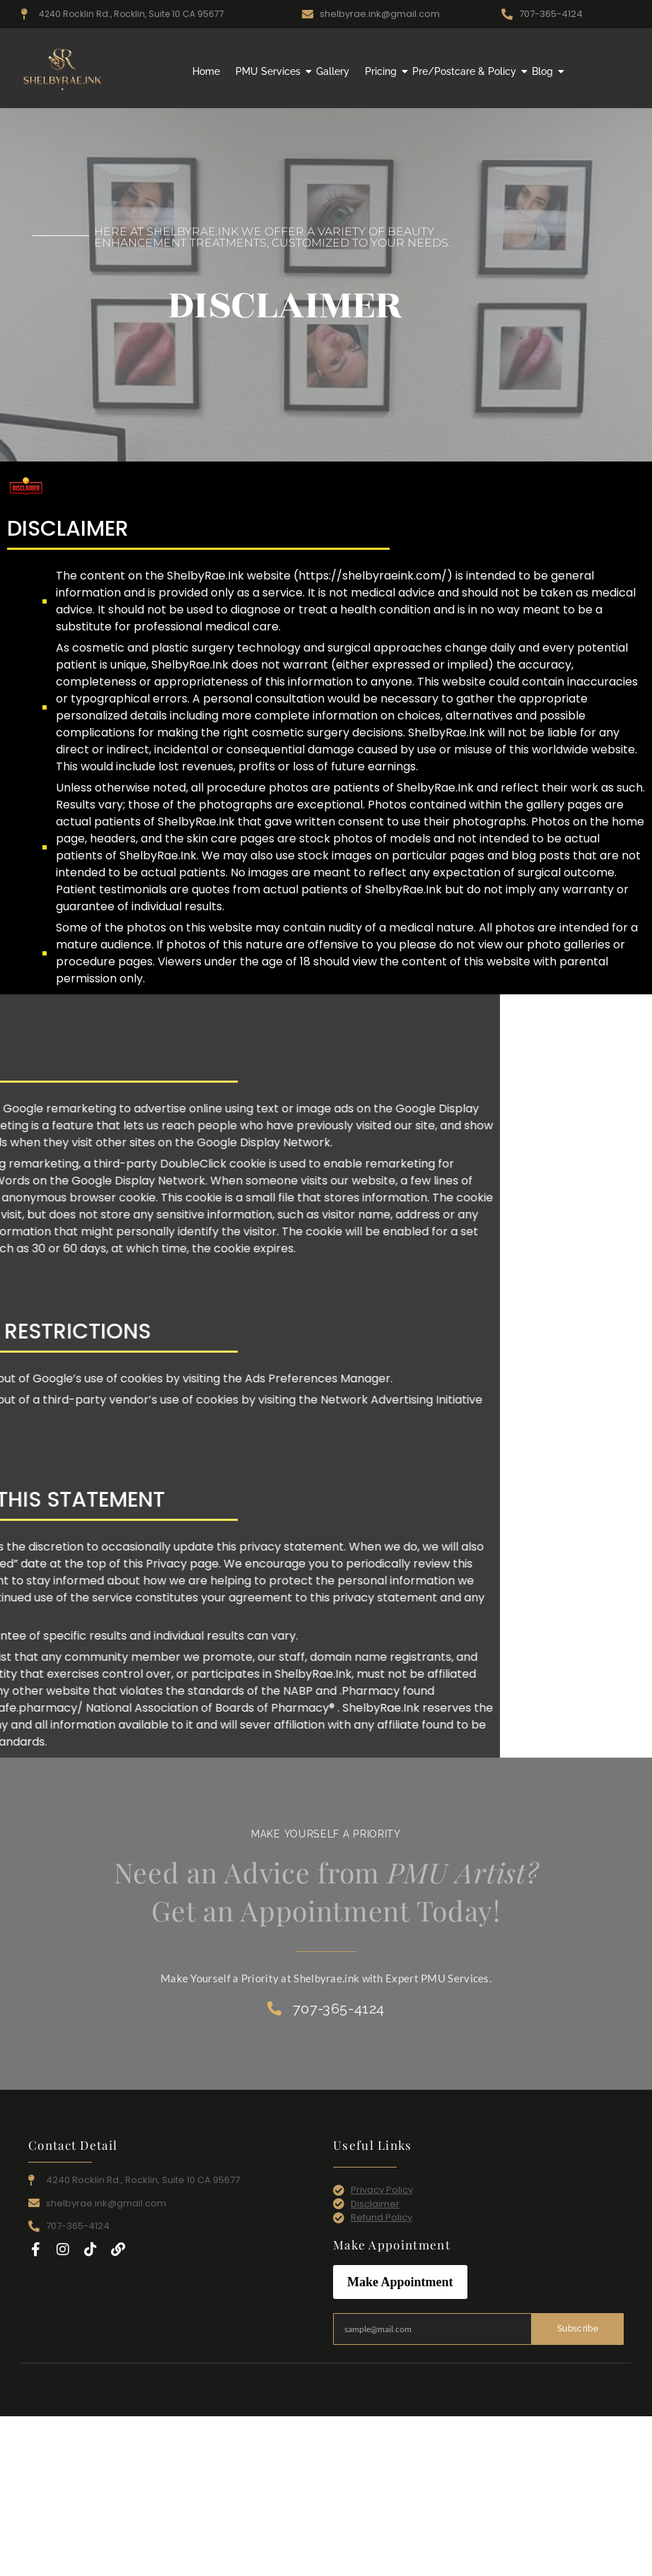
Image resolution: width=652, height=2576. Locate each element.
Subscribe (577, 2329)
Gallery (332, 71)
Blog (544, 71)
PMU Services (269, 71)
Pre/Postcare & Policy (466, 71)
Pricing (382, 71)
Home (206, 71)
